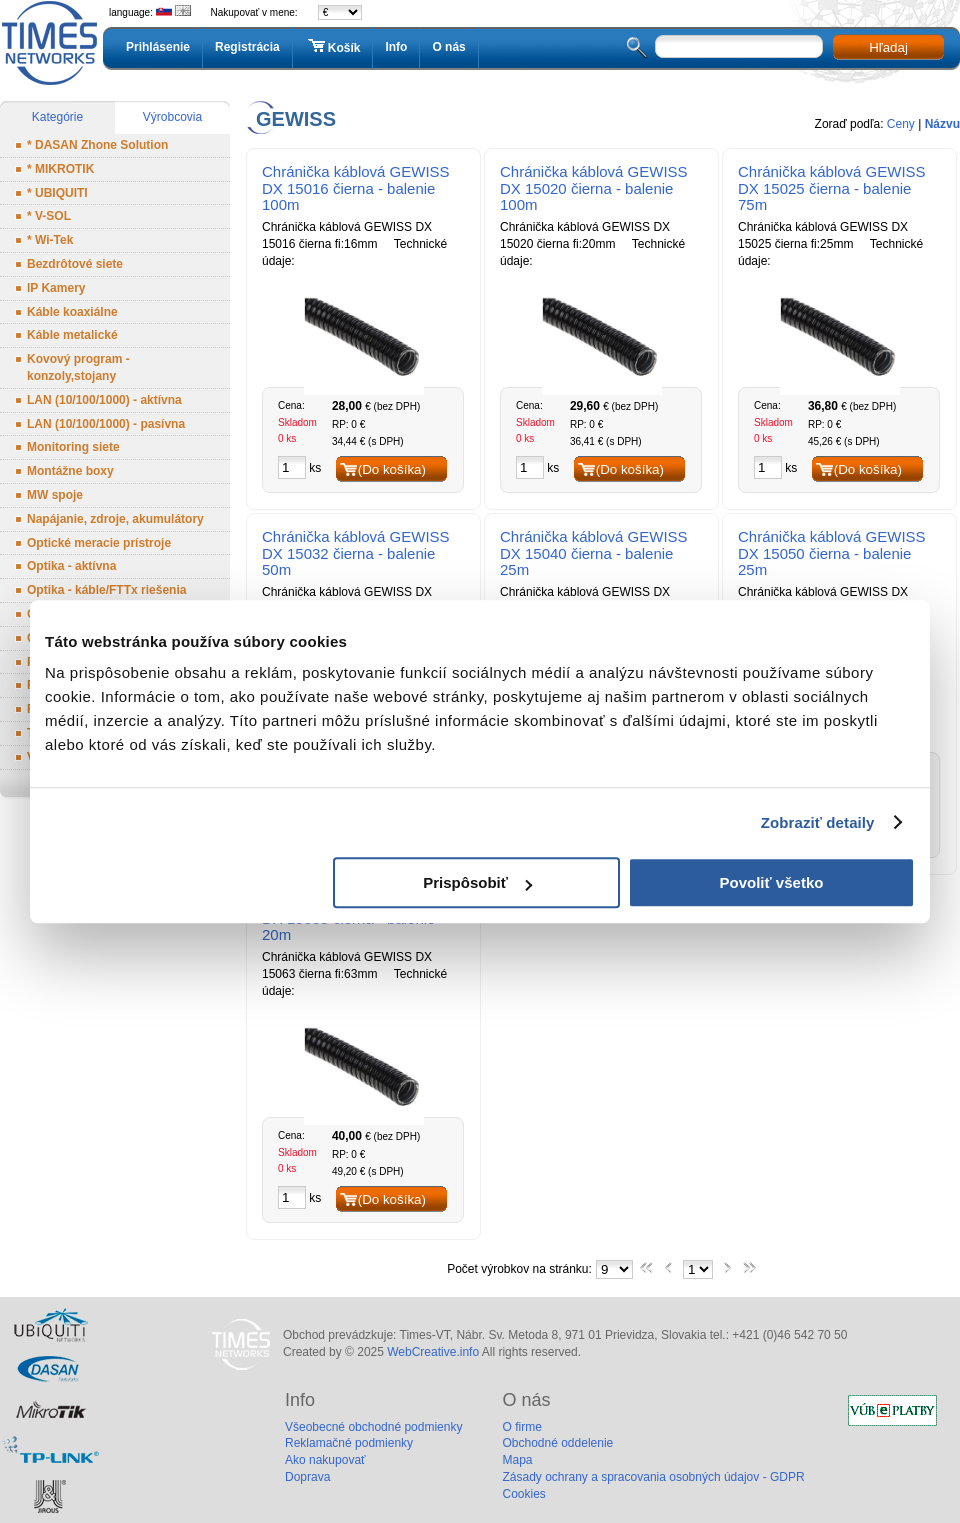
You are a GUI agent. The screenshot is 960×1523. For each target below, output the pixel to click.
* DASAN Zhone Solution (97, 145)
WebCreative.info (433, 1352)
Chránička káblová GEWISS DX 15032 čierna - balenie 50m (356, 553)
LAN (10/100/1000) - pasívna (106, 424)
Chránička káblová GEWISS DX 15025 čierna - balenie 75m (832, 188)
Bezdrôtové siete (75, 264)
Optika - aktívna (71, 566)
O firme (521, 1427)
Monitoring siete (73, 447)
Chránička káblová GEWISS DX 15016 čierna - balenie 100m (356, 188)
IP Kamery (56, 288)
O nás (448, 47)
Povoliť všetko (772, 882)
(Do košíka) (392, 469)
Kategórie (57, 117)
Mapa (517, 1460)
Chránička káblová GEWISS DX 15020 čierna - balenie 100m (594, 188)
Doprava (307, 1477)
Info (396, 47)
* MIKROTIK (60, 169)
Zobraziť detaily (818, 822)
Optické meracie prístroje (99, 543)
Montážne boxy (70, 471)
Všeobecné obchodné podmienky (373, 1427)
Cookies (523, 1494)
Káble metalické (72, 335)
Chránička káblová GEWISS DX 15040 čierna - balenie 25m (594, 553)
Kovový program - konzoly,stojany (78, 367)
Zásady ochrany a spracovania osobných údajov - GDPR (653, 1477)
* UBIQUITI (57, 193)
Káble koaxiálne (72, 312)
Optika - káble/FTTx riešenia (106, 590)
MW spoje (55, 495)
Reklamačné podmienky (349, 1443)
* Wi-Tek (50, 240)
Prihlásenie (158, 47)
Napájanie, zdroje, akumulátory (115, 519)
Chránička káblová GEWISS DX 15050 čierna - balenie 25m (832, 553)
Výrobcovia (172, 117)
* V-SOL (49, 216)
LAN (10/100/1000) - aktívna (104, 400)
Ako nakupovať (325, 1460)
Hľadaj (888, 47)
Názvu (942, 124)
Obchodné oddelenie (557, 1443)
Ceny (901, 124)
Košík (333, 47)
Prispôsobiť (477, 882)
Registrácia (247, 47)
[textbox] (739, 46)
